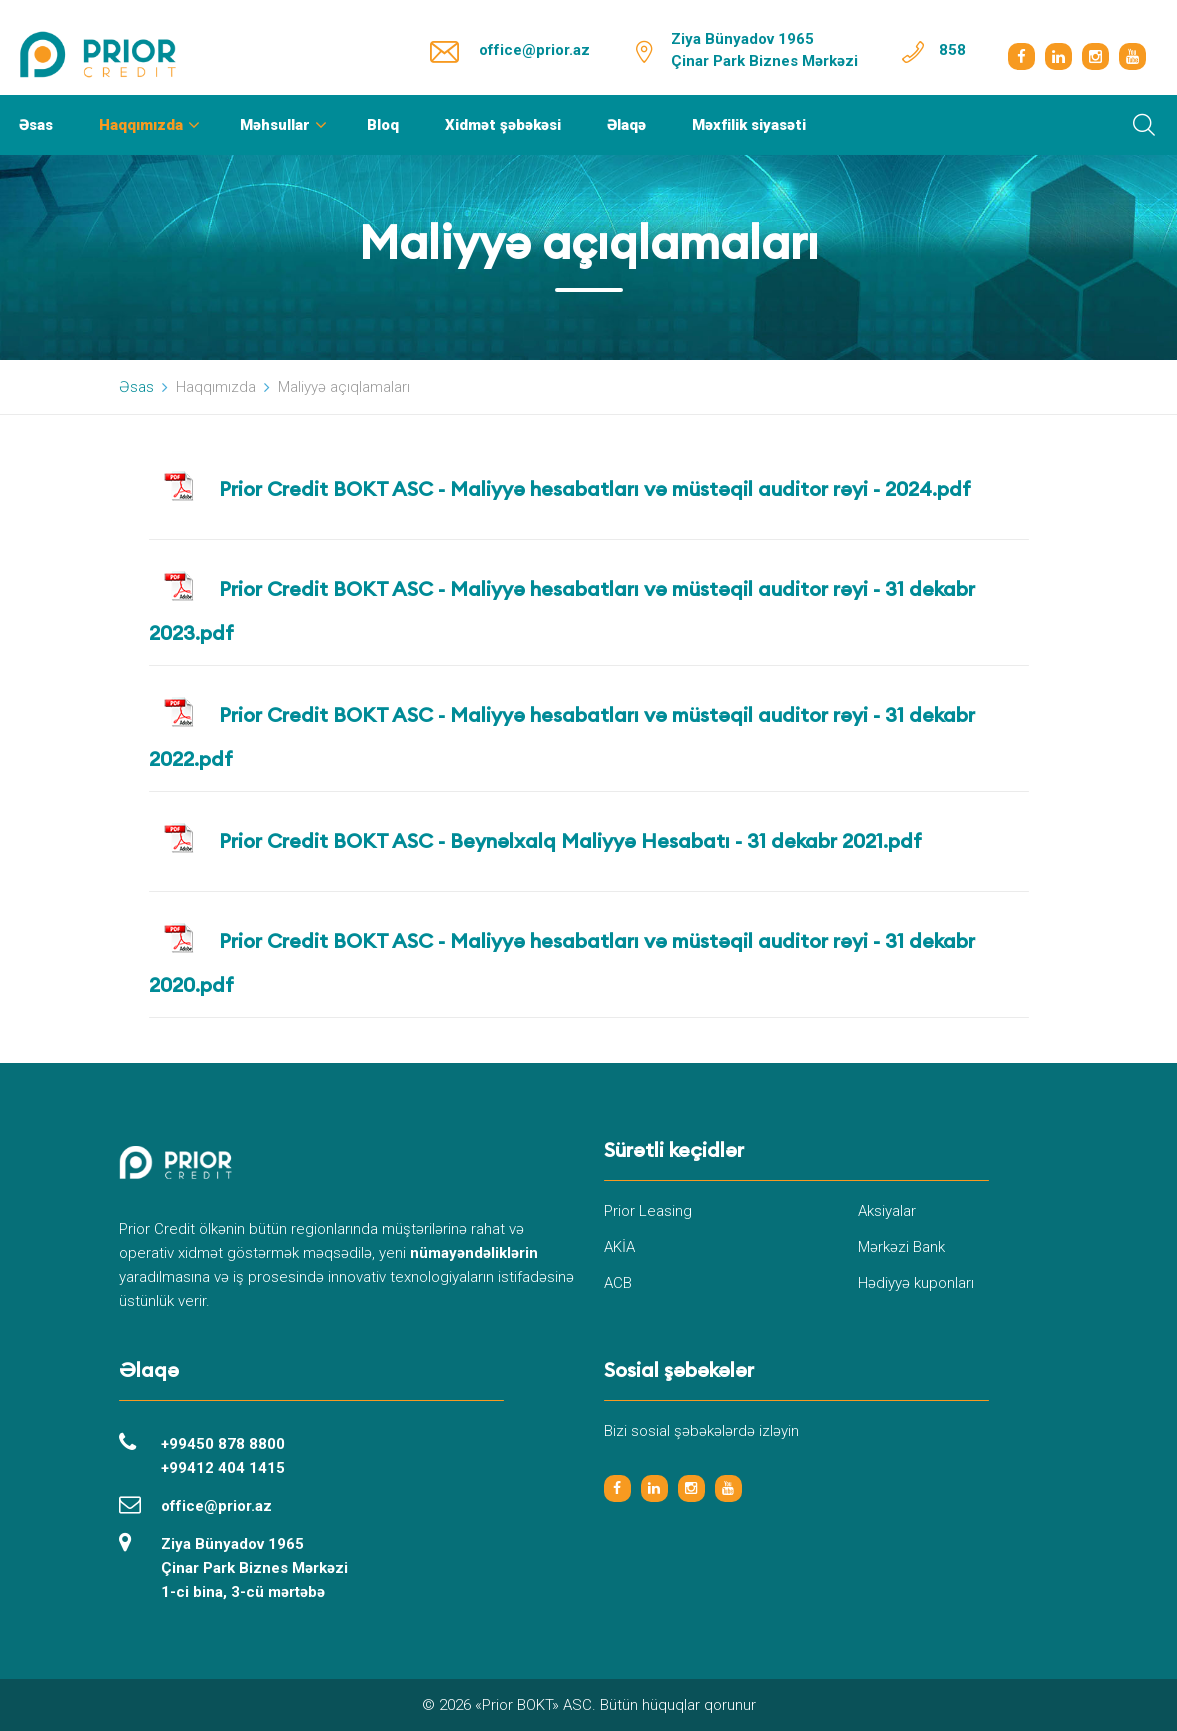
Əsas (36, 125)
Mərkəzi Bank (901, 1247)
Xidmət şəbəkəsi (503, 125)
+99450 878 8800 (223, 1444)
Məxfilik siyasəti (749, 125)
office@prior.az (534, 50)
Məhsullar (275, 125)
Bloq (383, 125)
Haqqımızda (141, 125)
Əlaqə (626, 125)
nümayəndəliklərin (474, 1253)
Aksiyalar (887, 1211)
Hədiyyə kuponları (916, 1283)
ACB (618, 1283)
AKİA (619, 1247)
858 (952, 50)
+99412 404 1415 (223, 1468)
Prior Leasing (648, 1211)
